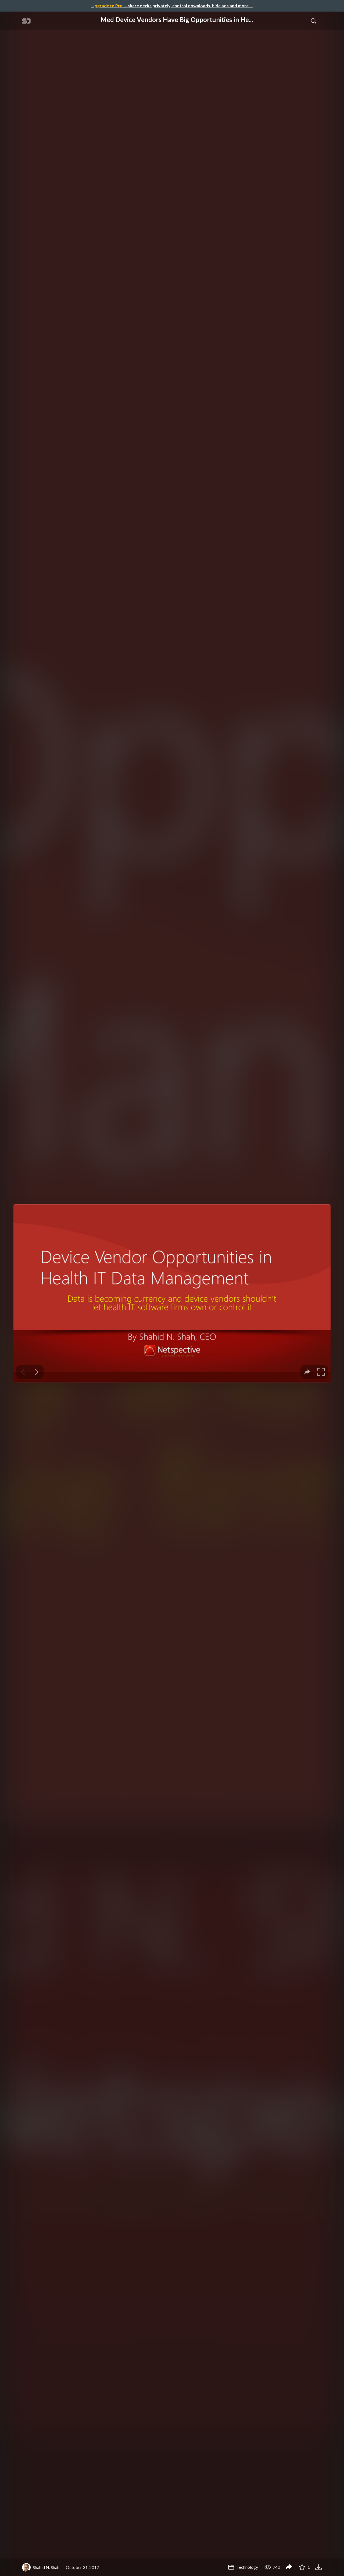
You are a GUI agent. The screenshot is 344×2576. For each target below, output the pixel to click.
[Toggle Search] (313, 21)
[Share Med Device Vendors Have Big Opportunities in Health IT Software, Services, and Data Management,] (289, 2567)
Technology (243, 2567)
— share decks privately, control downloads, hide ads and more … (172, 5)
